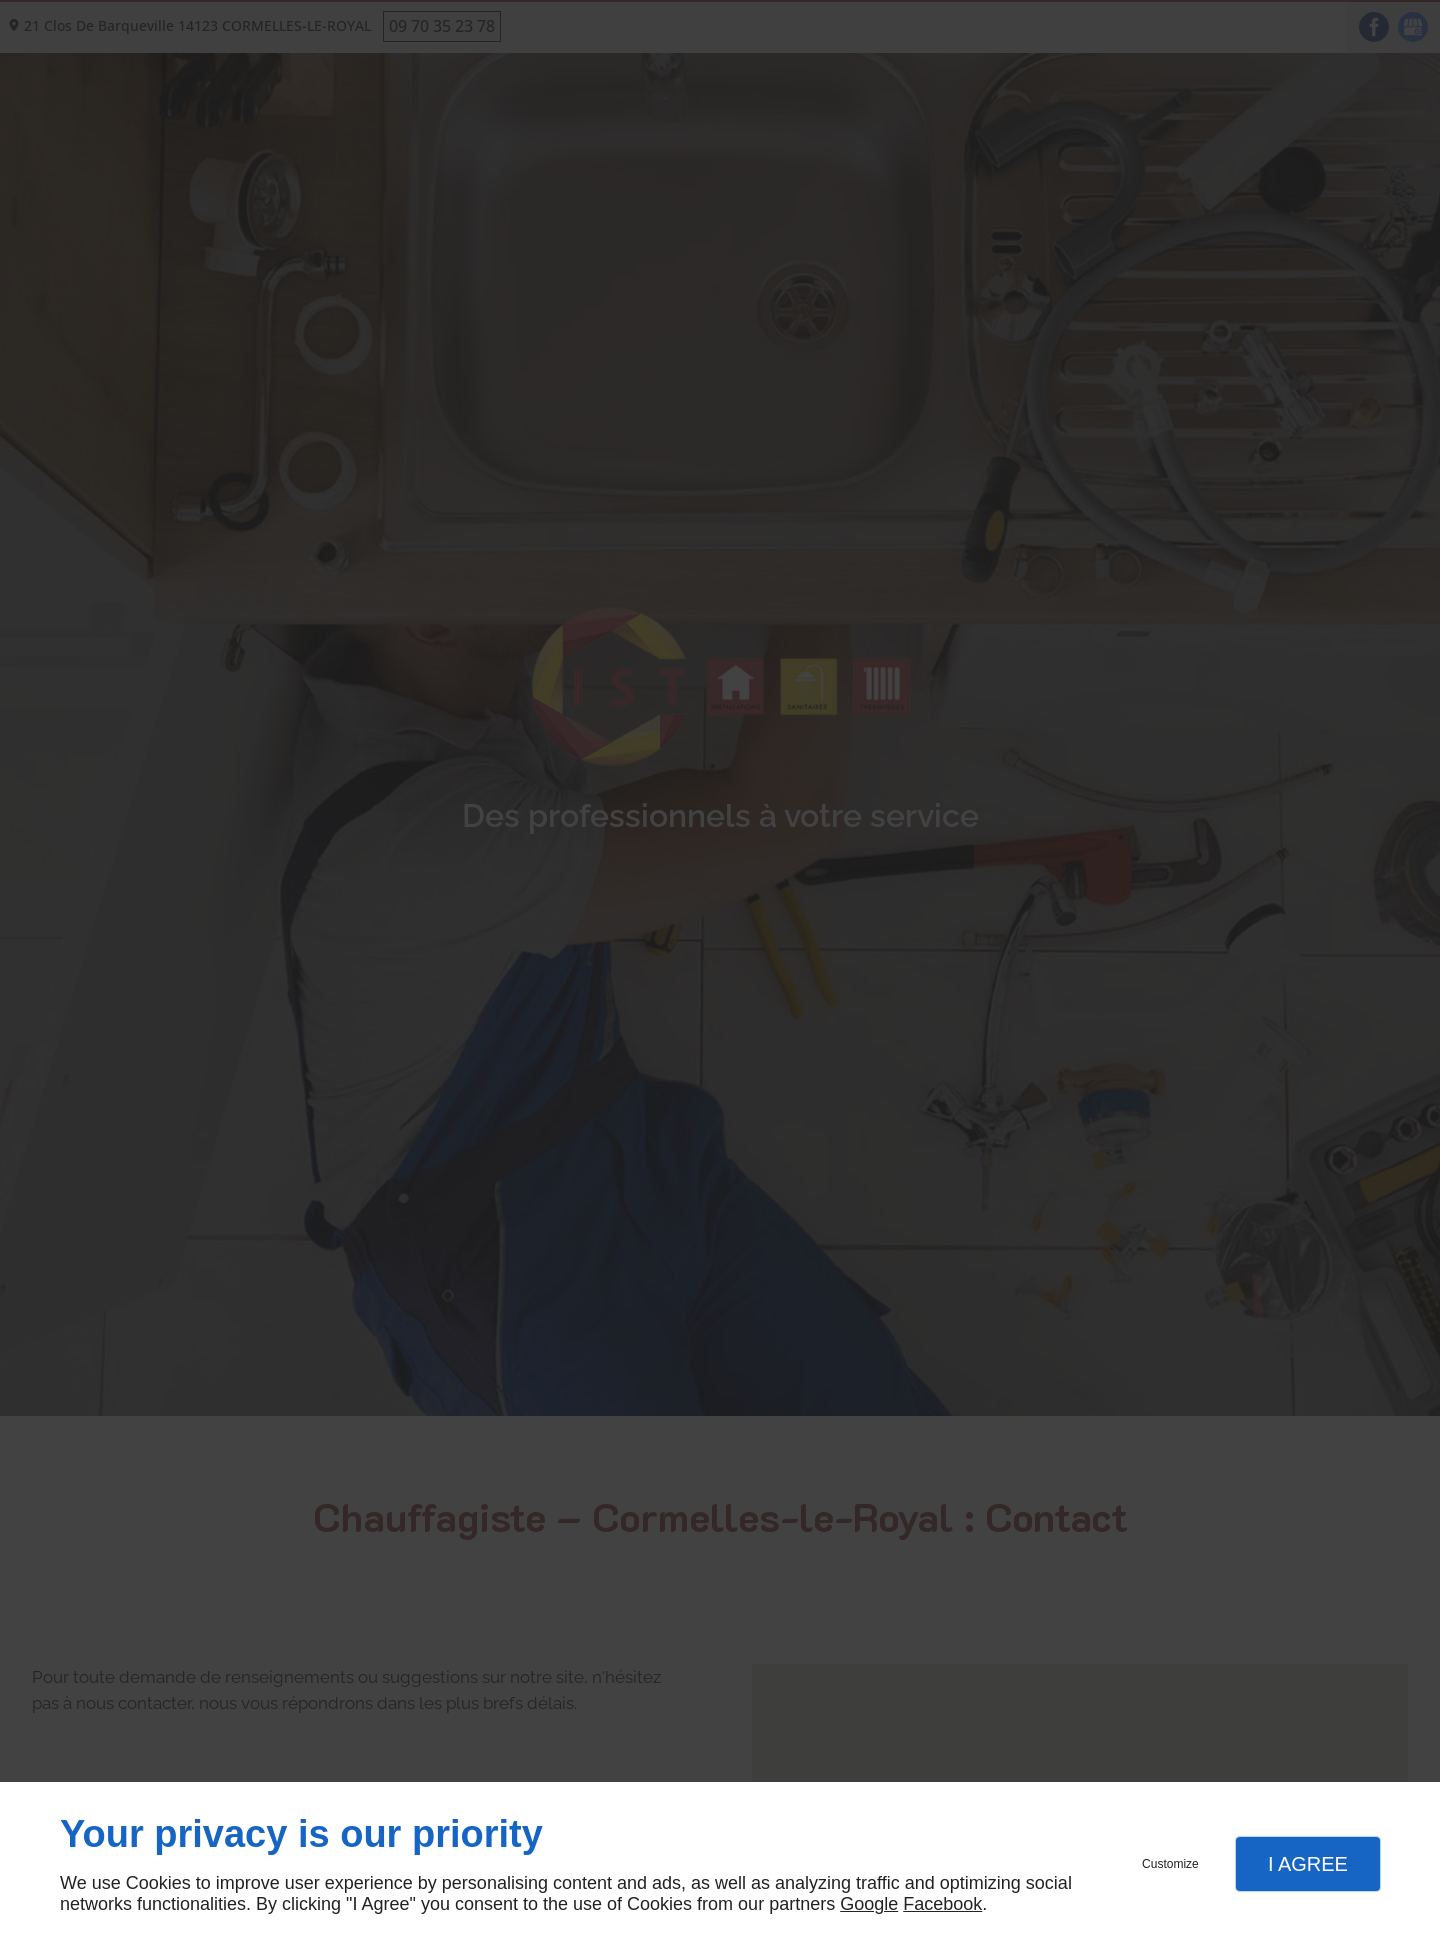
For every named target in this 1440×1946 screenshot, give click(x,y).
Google (869, 1904)
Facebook (942, 1904)
